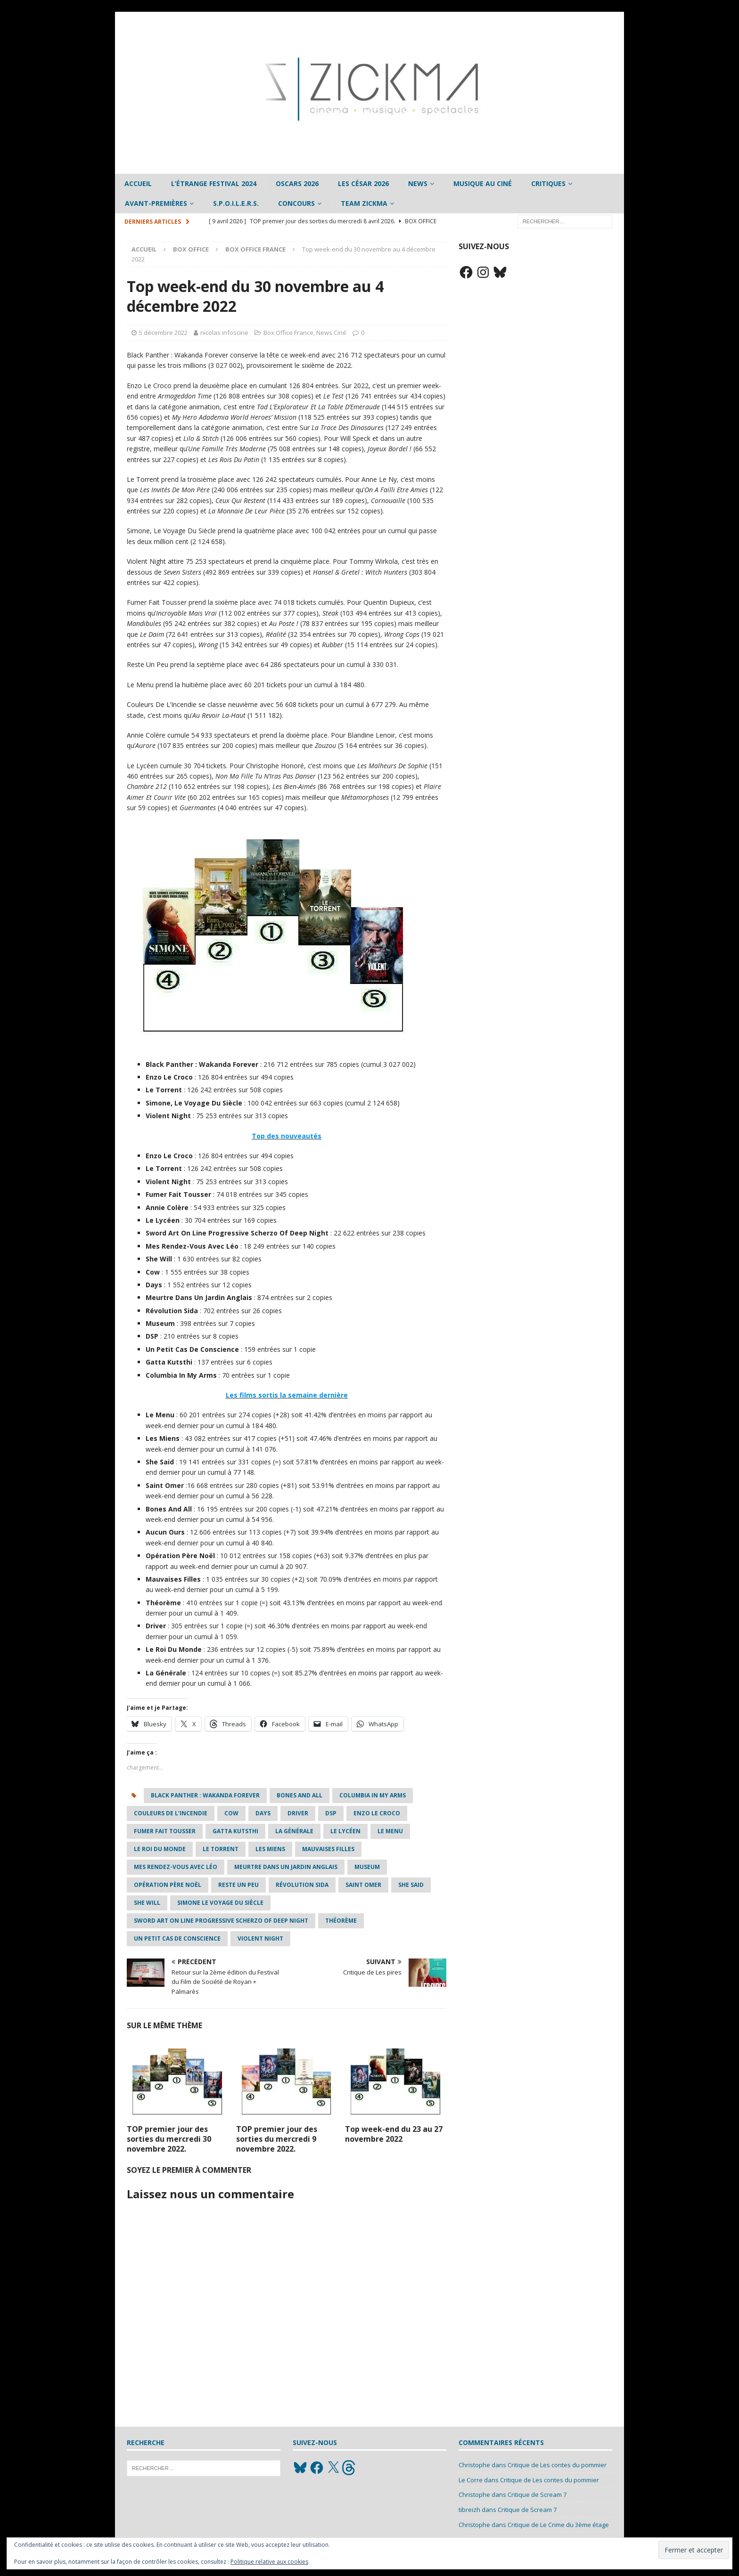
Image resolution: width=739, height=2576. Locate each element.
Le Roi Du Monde (160, 1849)
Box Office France (288, 332)
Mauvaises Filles (328, 1849)
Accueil (138, 183)
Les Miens (270, 1849)
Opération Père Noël (167, 1885)
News (417, 183)
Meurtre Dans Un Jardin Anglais (285, 1867)
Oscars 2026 (297, 183)
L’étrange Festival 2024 (213, 183)
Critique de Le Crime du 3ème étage (558, 2524)
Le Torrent (220, 1849)
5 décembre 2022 (163, 332)
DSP (331, 1813)
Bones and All (299, 1795)
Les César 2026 (363, 183)
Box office (191, 249)
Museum (367, 1867)
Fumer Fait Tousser (165, 1831)
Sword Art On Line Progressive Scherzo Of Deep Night (221, 1921)
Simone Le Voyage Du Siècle (220, 1903)
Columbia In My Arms (372, 1795)
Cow (231, 1813)
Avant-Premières (156, 203)
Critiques (548, 183)
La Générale (294, 1831)
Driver (297, 1813)
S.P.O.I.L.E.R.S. (236, 203)
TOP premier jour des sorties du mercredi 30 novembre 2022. (169, 2139)
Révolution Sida (302, 1885)
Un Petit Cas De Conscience (177, 1938)
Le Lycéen (345, 1831)
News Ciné (331, 332)
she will (147, 1903)
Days (263, 1813)
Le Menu (390, 1831)
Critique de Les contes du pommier (557, 2465)
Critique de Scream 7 (537, 2494)
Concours (296, 203)
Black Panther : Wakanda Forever (205, 1795)
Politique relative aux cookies (269, 2562)
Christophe (474, 2465)
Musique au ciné (482, 183)
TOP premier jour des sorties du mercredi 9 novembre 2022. (276, 2139)
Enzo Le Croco (376, 1813)
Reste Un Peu (238, 1885)
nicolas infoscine (224, 332)
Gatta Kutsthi (235, 1831)
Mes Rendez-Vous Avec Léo (175, 1867)
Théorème (341, 1921)
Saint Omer (363, 1885)
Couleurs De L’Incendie (170, 1813)
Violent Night (260, 1938)
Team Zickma (364, 203)
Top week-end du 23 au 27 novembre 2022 (394, 2134)
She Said (411, 1885)
